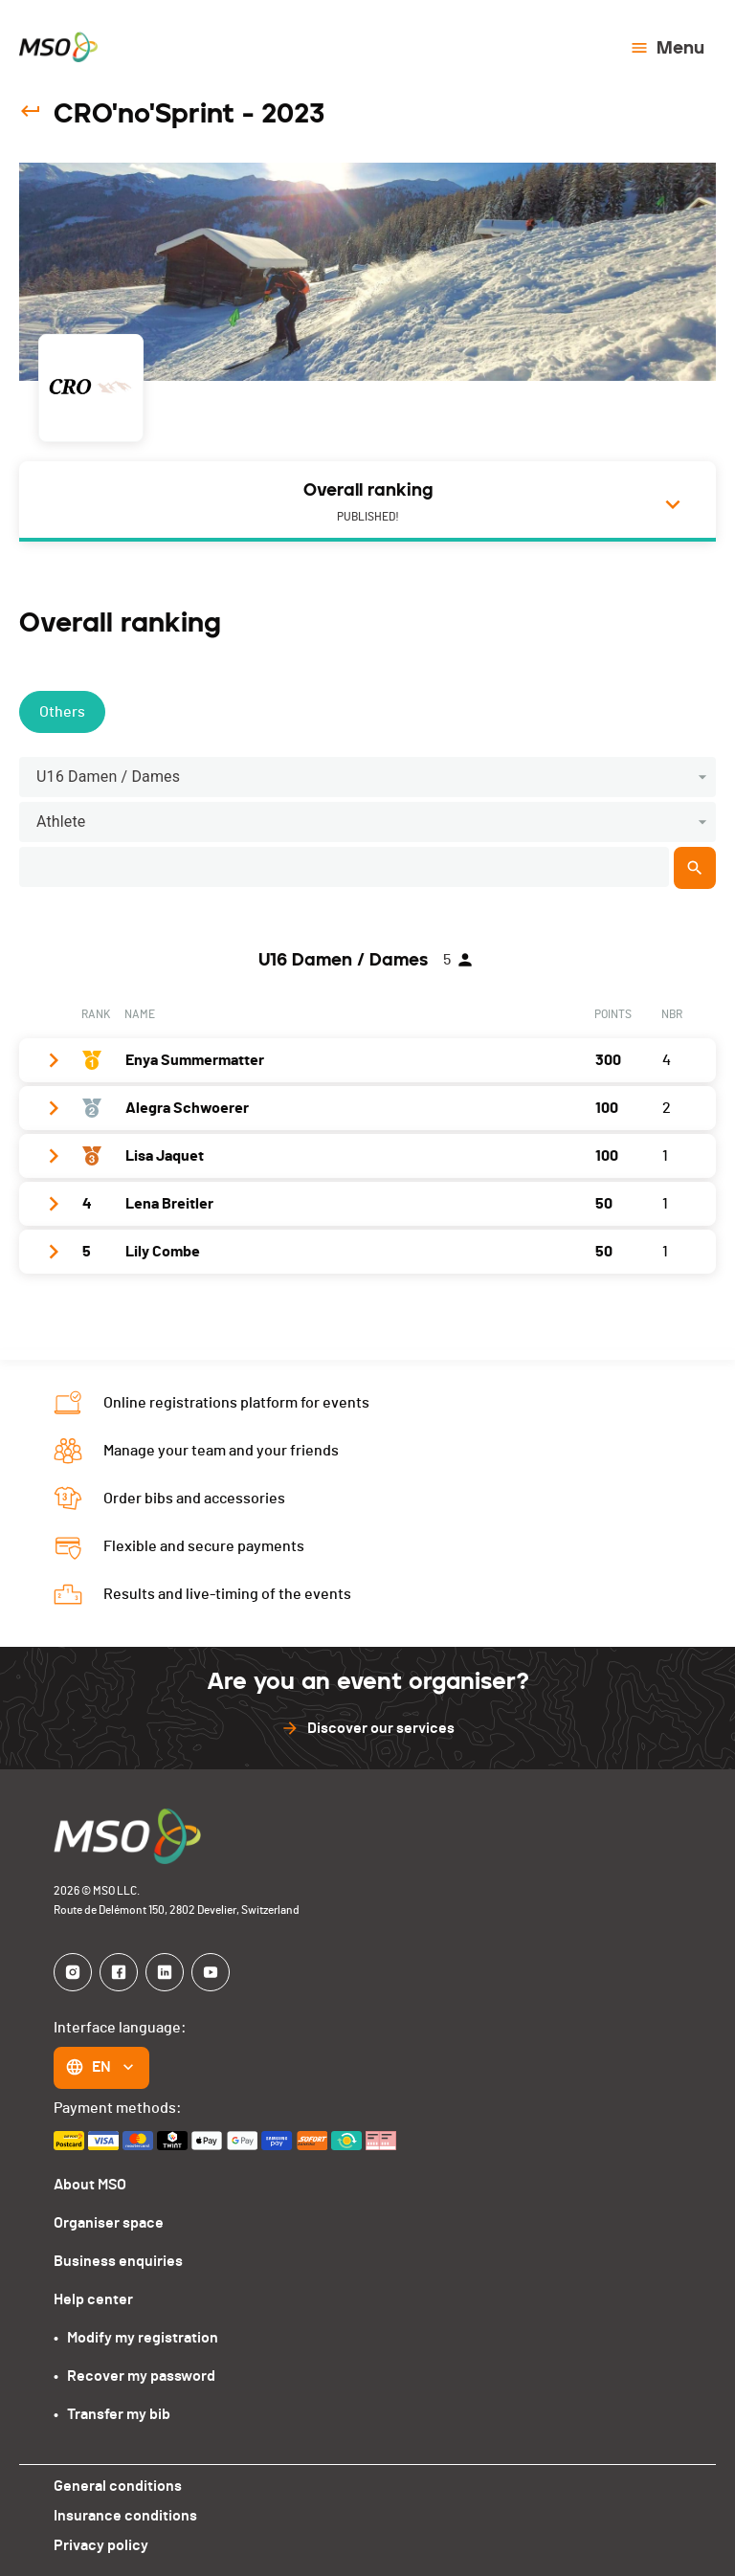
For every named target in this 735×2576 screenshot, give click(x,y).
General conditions (118, 2486)
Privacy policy (101, 2545)
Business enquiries (118, 2261)
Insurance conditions (125, 2515)
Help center (93, 2299)
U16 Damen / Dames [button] (108, 776)
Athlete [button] (61, 821)
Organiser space (109, 2223)
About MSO (90, 2184)
